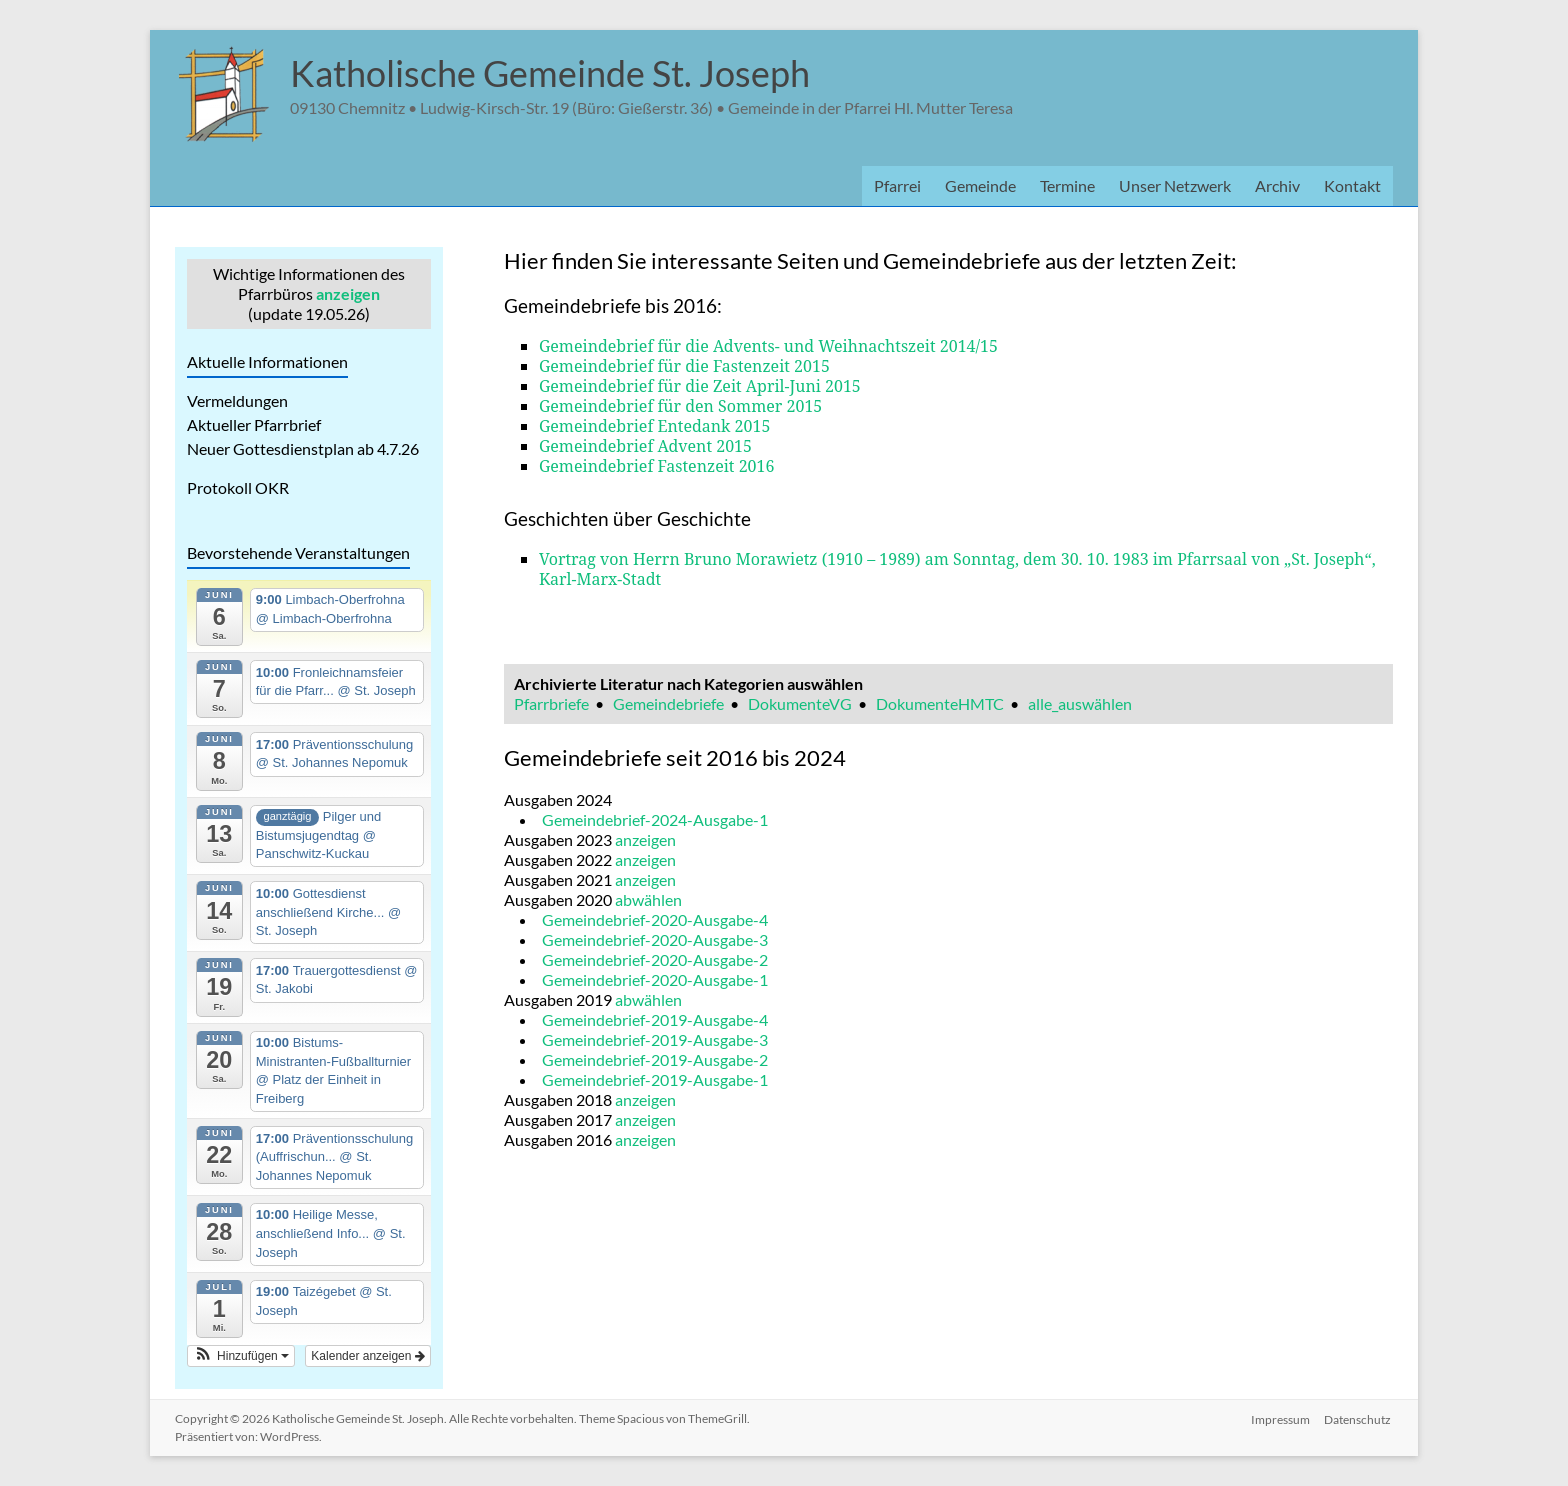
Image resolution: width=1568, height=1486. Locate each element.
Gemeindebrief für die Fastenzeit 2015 (684, 366)
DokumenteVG (800, 703)
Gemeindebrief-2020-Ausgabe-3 (655, 939)
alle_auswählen (1080, 703)
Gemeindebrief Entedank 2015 (655, 426)
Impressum (1280, 1418)
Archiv (1277, 185)
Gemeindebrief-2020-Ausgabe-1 (655, 979)
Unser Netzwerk (1175, 185)
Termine (1067, 185)
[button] (241, 1356)
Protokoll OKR (238, 487)
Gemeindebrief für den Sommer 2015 (680, 406)
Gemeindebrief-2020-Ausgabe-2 (655, 959)
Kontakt (1352, 185)
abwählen (648, 899)
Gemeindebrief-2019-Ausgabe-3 (655, 1039)
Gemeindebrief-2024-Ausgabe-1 (655, 819)
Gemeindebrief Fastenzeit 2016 (657, 466)
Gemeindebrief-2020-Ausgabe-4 (655, 919)
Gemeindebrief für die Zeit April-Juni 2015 (700, 386)
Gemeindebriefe (668, 703)
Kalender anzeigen (367, 1356)
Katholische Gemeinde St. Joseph (550, 73)
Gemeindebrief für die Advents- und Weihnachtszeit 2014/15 (768, 346)
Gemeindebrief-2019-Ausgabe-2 (655, 1059)
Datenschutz (1359, 1418)
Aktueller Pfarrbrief (254, 424)
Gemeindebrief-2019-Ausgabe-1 (655, 1079)
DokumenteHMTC (940, 703)
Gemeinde (980, 185)
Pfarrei (897, 185)
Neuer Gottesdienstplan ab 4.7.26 (303, 448)
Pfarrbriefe (551, 703)
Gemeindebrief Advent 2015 (645, 446)
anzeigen (348, 293)
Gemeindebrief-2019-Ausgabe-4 (655, 1019)
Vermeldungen (237, 400)
